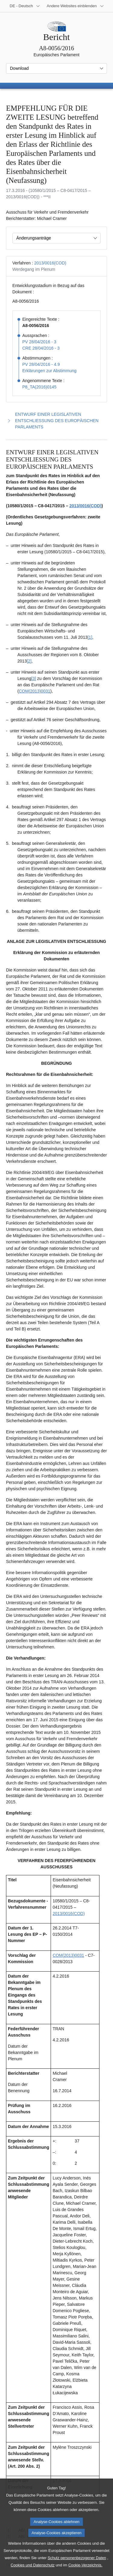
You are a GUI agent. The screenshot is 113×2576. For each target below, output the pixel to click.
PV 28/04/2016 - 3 (39, 341)
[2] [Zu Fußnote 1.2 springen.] (29, 661)
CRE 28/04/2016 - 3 (41, 348)
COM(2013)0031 (34, 691)
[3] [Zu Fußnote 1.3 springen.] (33, 678)
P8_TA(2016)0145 (39, 387)
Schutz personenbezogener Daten (77, 2567)
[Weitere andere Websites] (75, 6)
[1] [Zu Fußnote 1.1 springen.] (89, 637)
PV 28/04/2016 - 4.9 (41, 364)
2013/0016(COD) (50, 263)
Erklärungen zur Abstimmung (49, 370)
